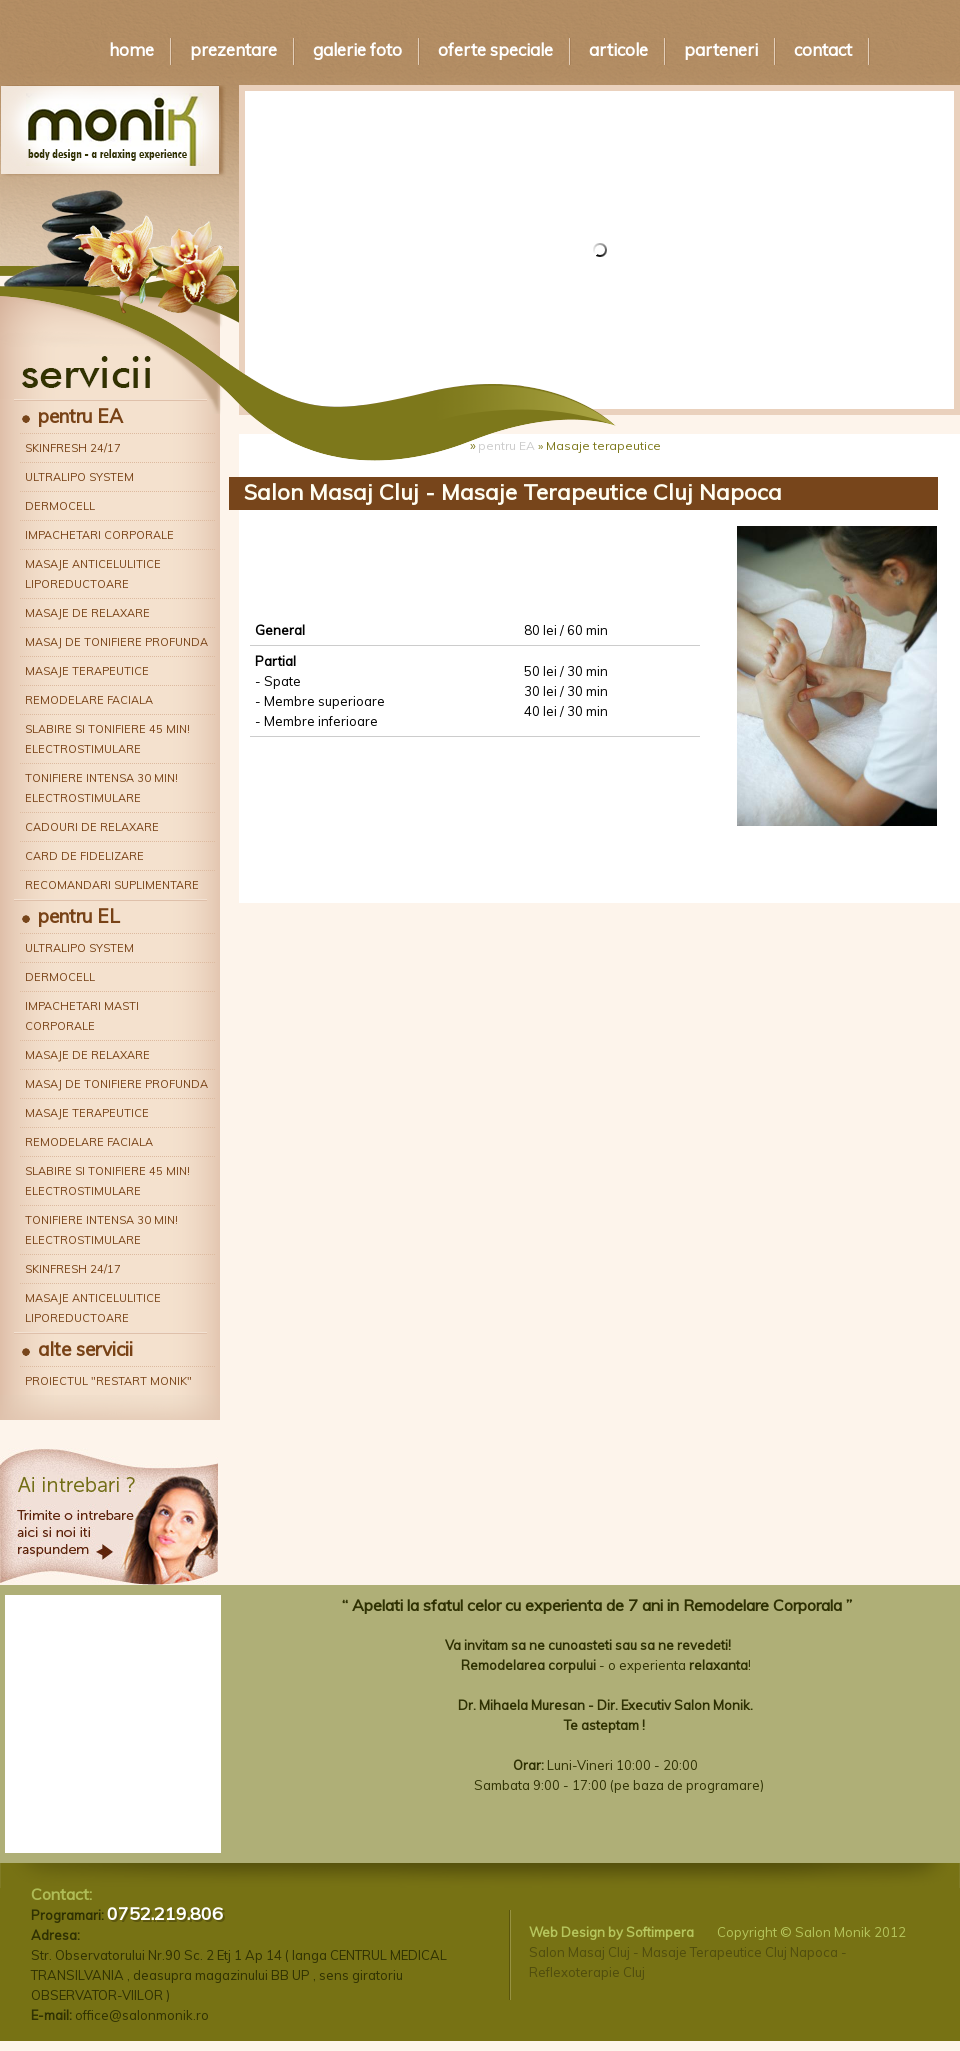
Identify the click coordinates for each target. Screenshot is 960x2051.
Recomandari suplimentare (112, 885)
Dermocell (60, 506)
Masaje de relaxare (87, 613)
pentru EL (79, 916)
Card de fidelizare (84, 856)
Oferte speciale (495, 49)
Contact (823, 49)
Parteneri (721, 49)
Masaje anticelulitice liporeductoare (93, 574)
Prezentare (233, 49)
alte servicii (85, 1349)
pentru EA (80, 416)
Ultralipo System (79, 477)
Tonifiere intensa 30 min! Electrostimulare (101, 788)
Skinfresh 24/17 (73, 448)
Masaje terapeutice (87, 671)
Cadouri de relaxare (92, 827)
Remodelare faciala (89, 700)
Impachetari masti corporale (82, 1016)
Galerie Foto (357, 49)
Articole (618, 49)
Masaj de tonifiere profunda (116, 642)
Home (131, 49)
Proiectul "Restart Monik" (108, 1381)
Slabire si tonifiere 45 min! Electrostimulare (107, 739)
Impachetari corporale (99, 535)
